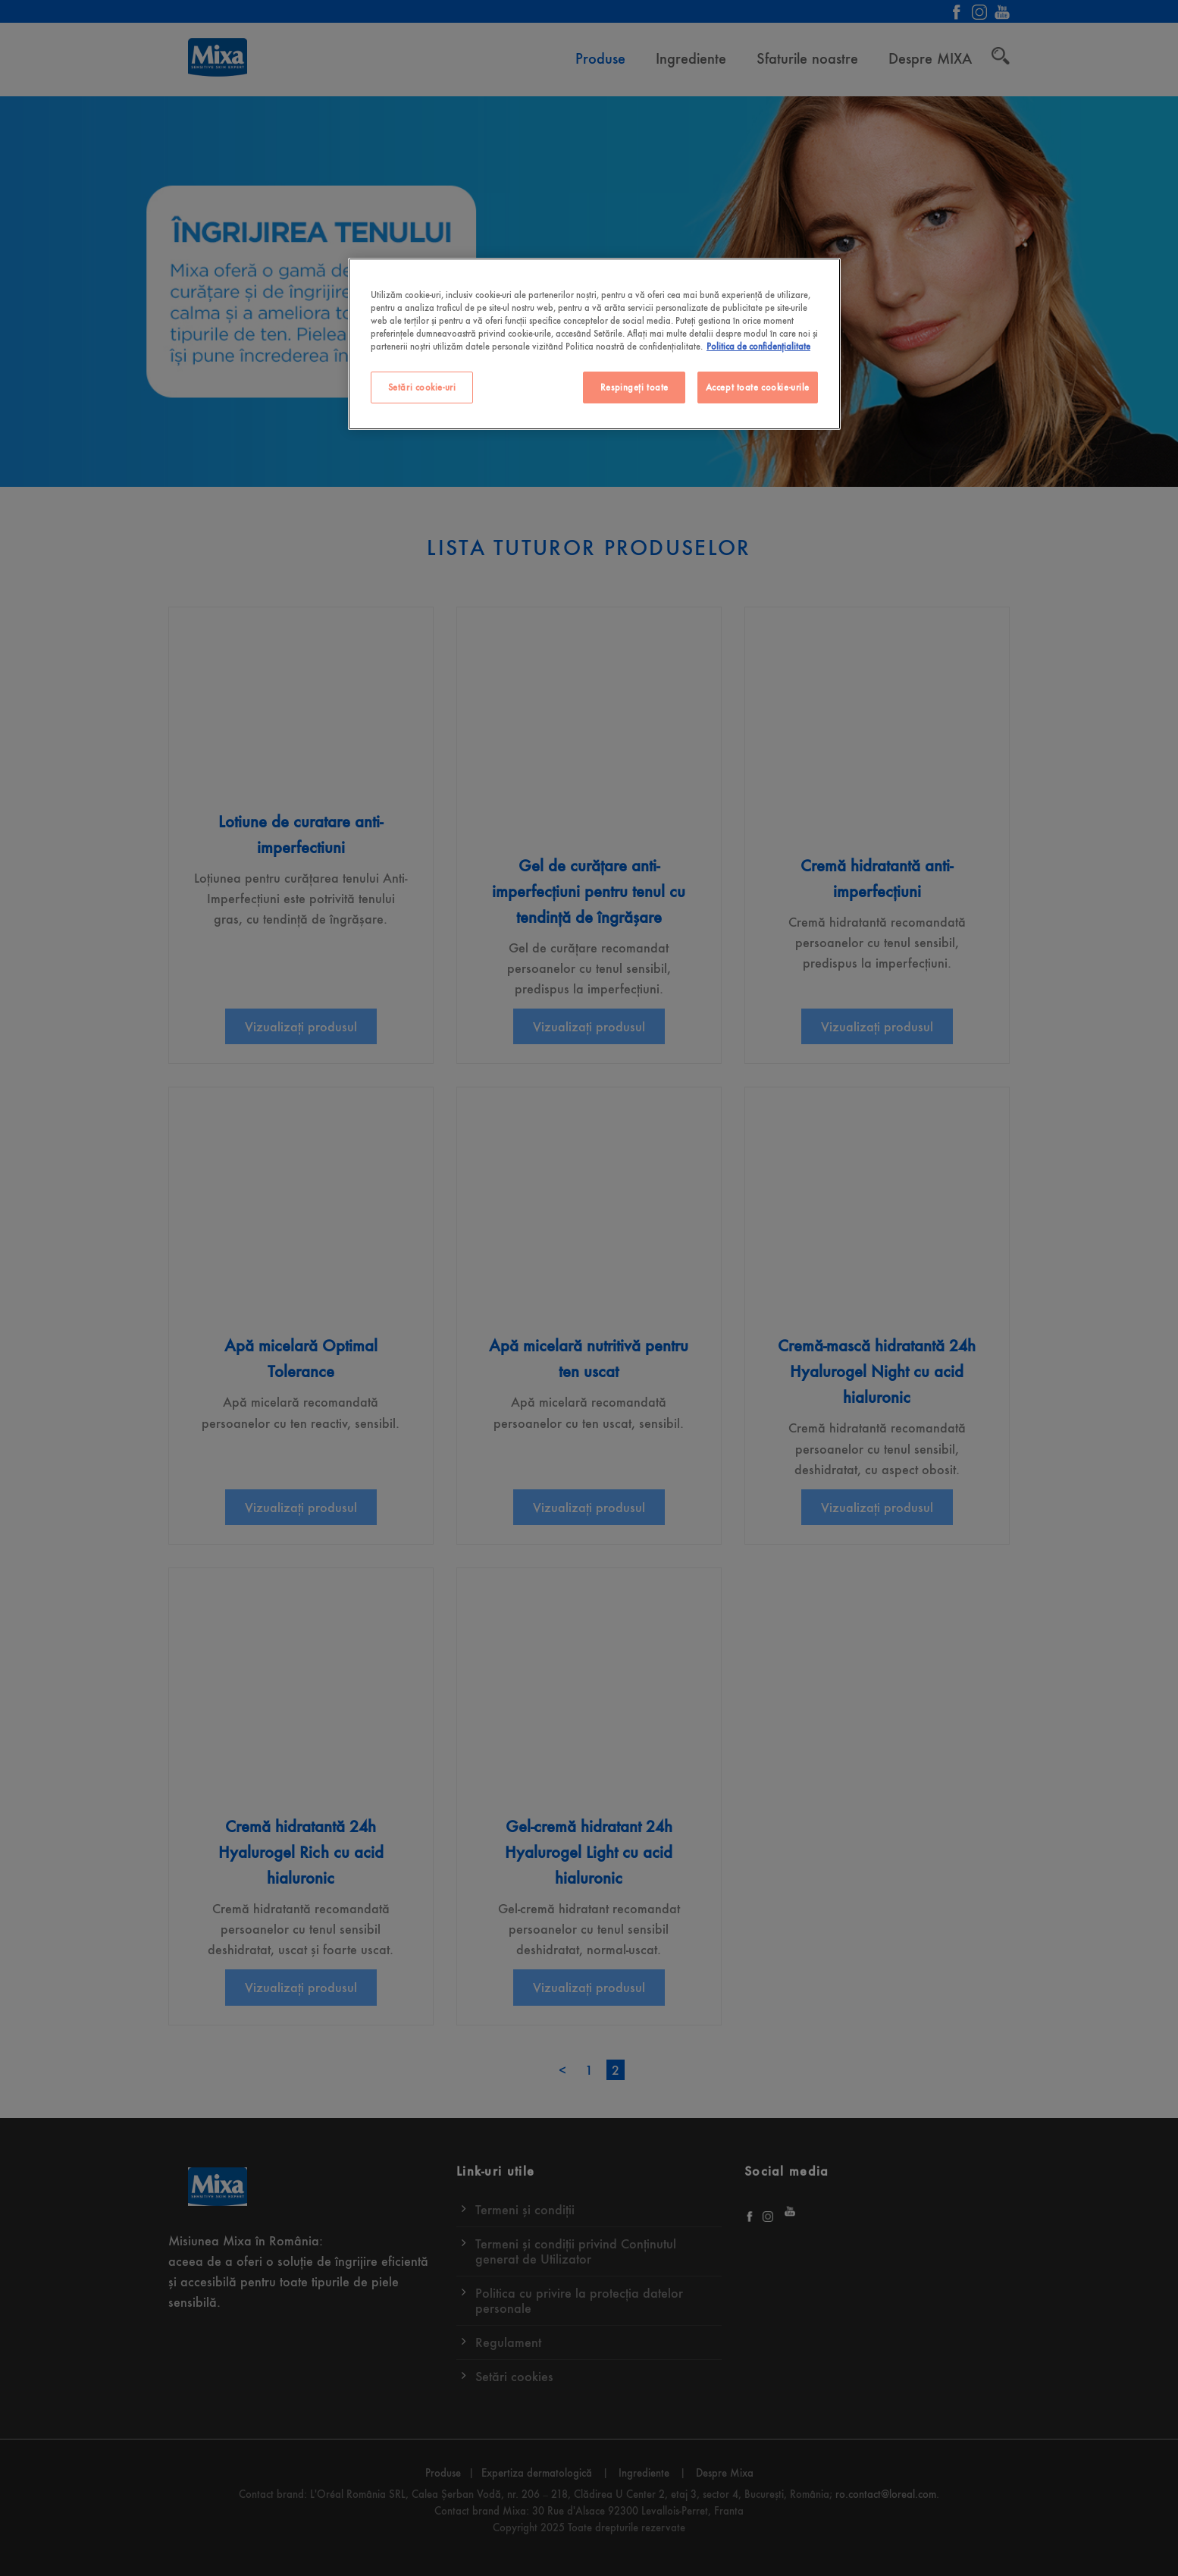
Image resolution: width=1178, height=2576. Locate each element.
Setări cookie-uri (422, 387)
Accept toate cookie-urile (758, 387)
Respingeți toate (634, 387)
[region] (594, 344)
